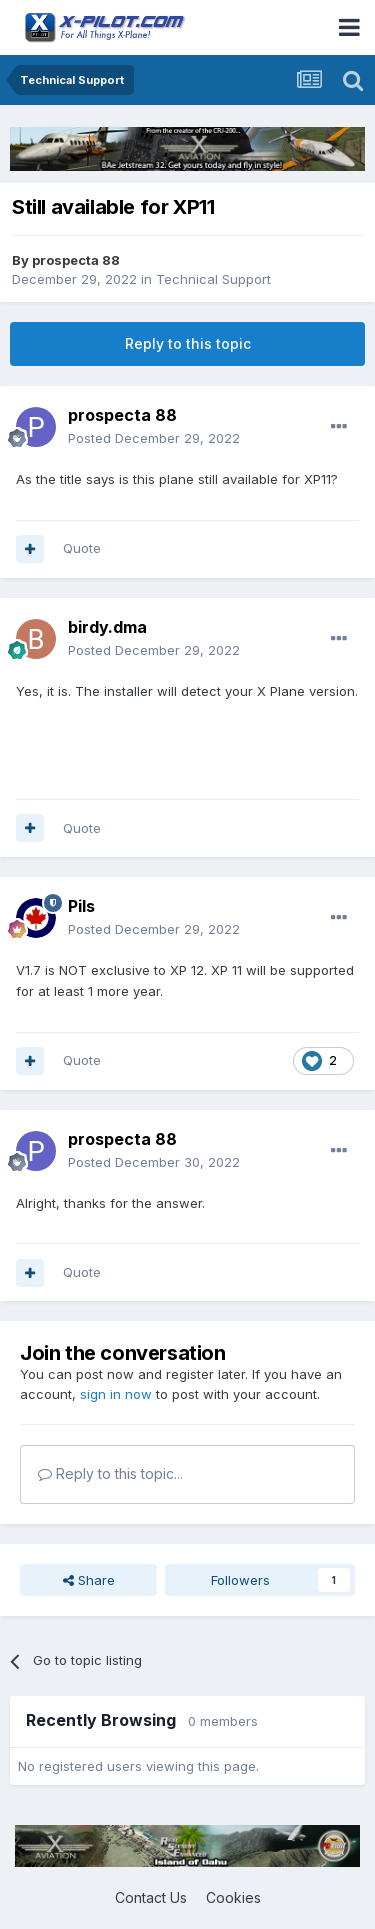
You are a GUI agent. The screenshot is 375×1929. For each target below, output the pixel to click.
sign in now (116, 1394)
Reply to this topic (188, 343)
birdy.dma (107, 627)
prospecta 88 (76, 260)
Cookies (233, 1897)
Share (89, 1580)
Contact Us (151, 1897)
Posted (154, 438)
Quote (82, 548)
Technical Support (213, 279)
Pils (81, 906)
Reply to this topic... (110, 1473)
